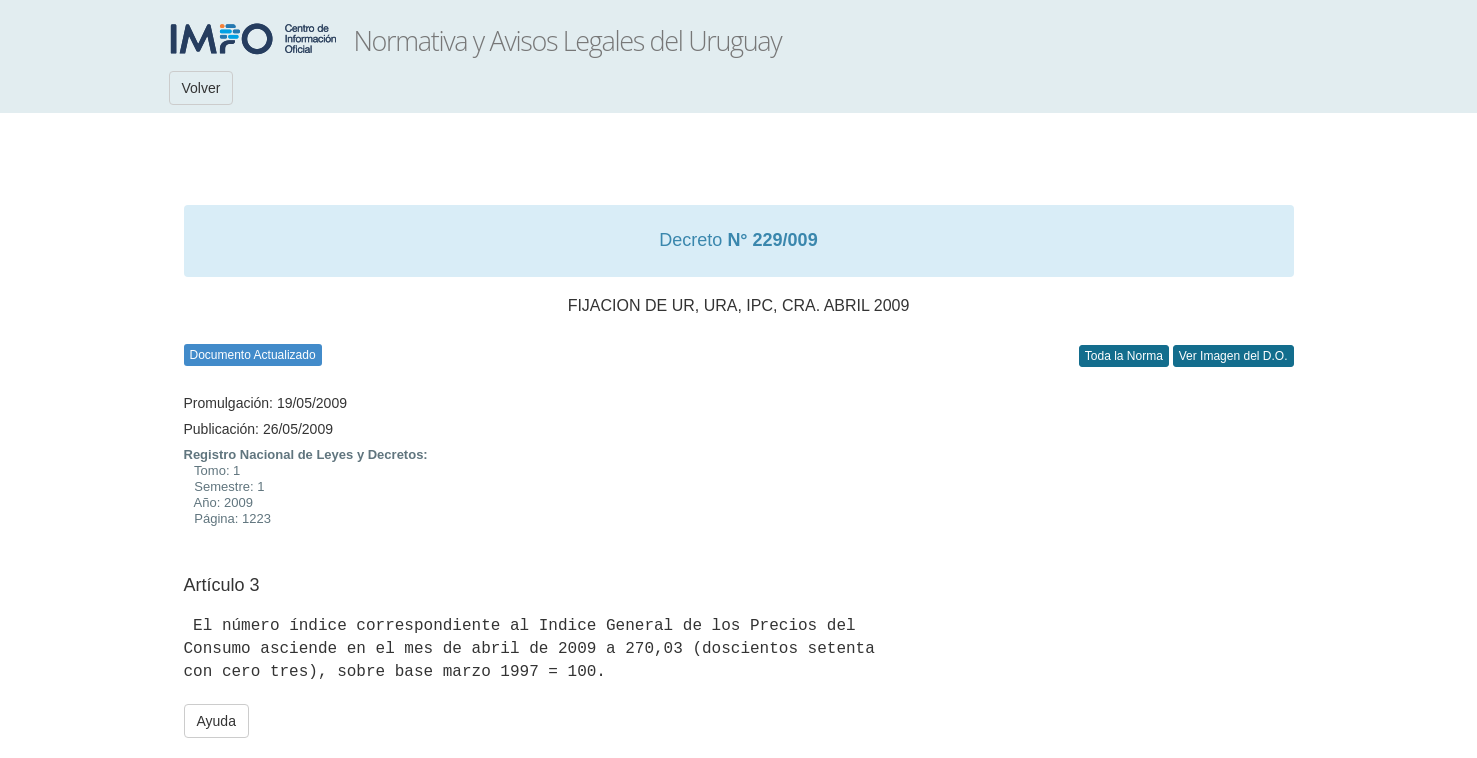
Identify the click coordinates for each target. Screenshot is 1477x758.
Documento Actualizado (253, 355)
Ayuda (216, 721)
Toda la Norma (1124, 356)
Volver (201, 88)
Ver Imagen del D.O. (1233, 356)
